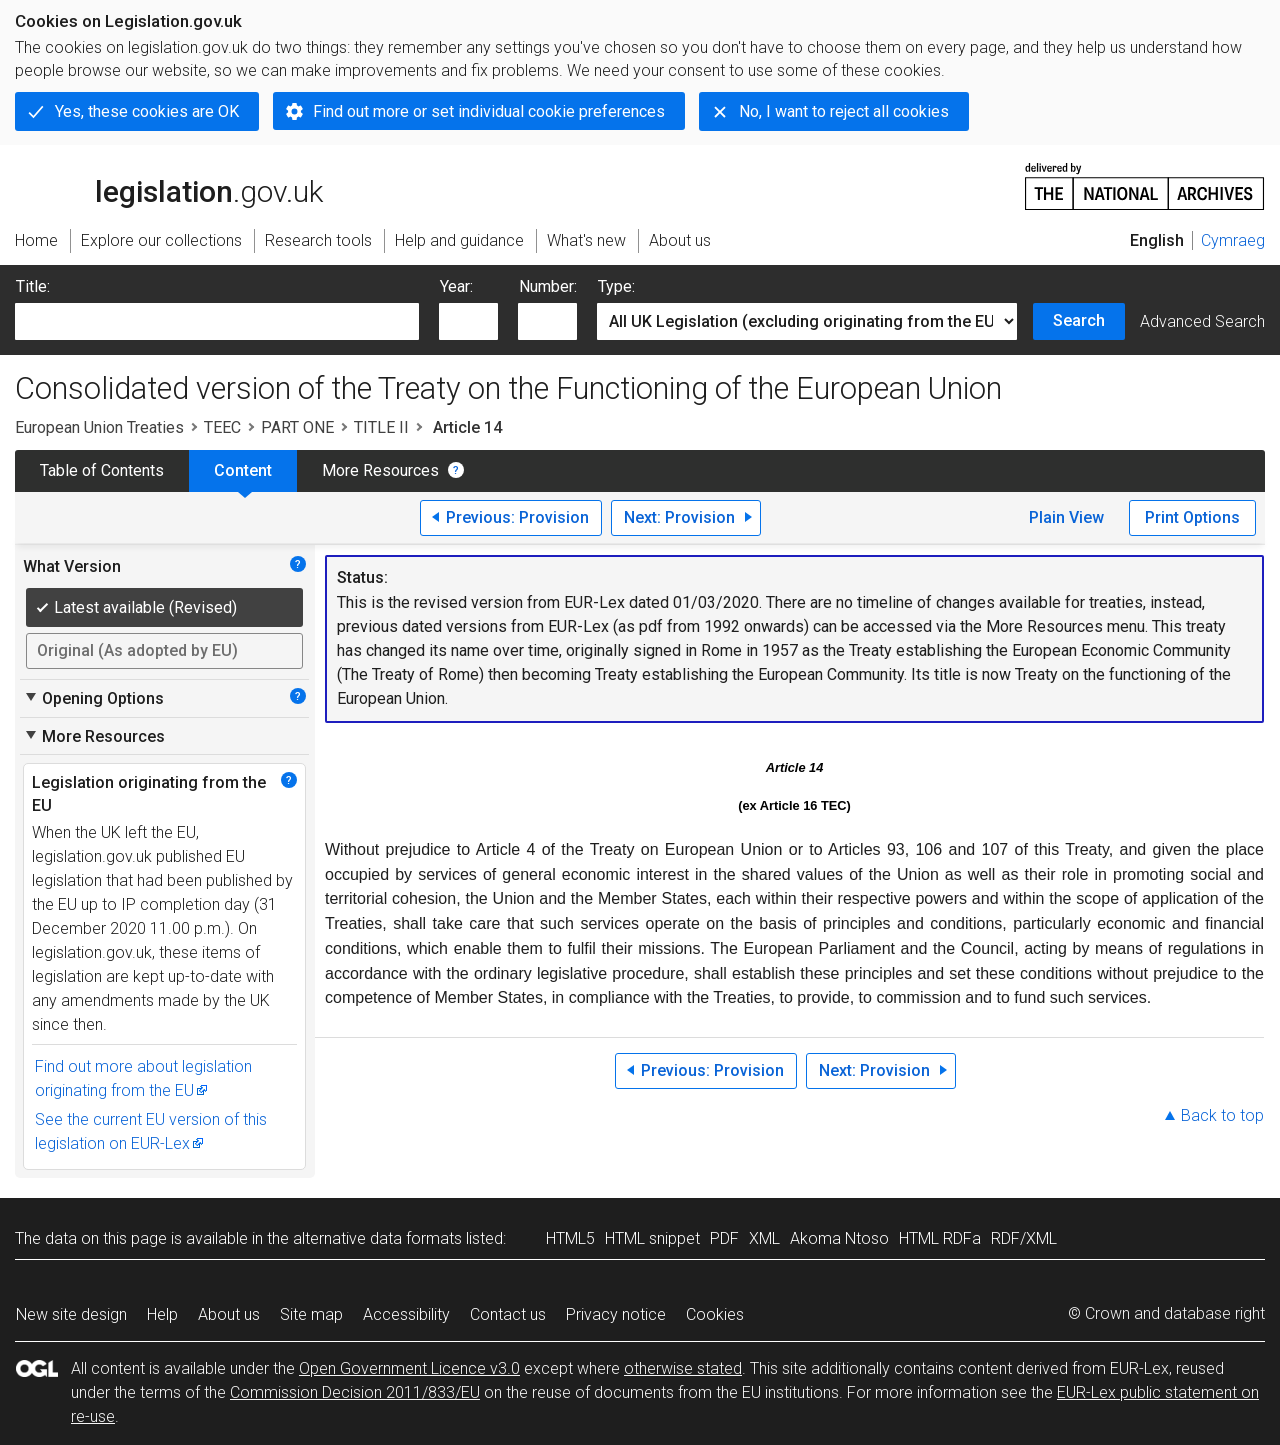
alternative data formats (377, 1238)
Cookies (715, 1314)
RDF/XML (1024, 1238)
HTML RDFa (940, 1238)
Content (243, 470)
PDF (724, 1238)
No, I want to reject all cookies (844, 111)
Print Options (1192, 517)
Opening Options (93, 698)
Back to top (1222, 1115)
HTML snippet (652, 1238)
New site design (71, 1314)
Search (1079, 320)
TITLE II (381, 427)
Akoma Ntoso (839, 1238)
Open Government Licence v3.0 (409, 1368)
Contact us (508, 1314)
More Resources (380, 470)
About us (229, 1314)
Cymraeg (1233, 240)
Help (162, 1314)
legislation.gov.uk (169, 185)
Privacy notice (616, 1314)
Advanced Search (1202, 321)
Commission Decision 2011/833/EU (355, 1392)
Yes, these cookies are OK (147, 111)
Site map (311, 1314)
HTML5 (570, 1238)
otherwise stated (683, 1368)
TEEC (222, 427)
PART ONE (297, 427)
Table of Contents (102, 470)
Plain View (1066, 517)
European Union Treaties (99, 427)
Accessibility (406, 1314)
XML (764, 1238)
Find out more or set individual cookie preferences (489, 111)
